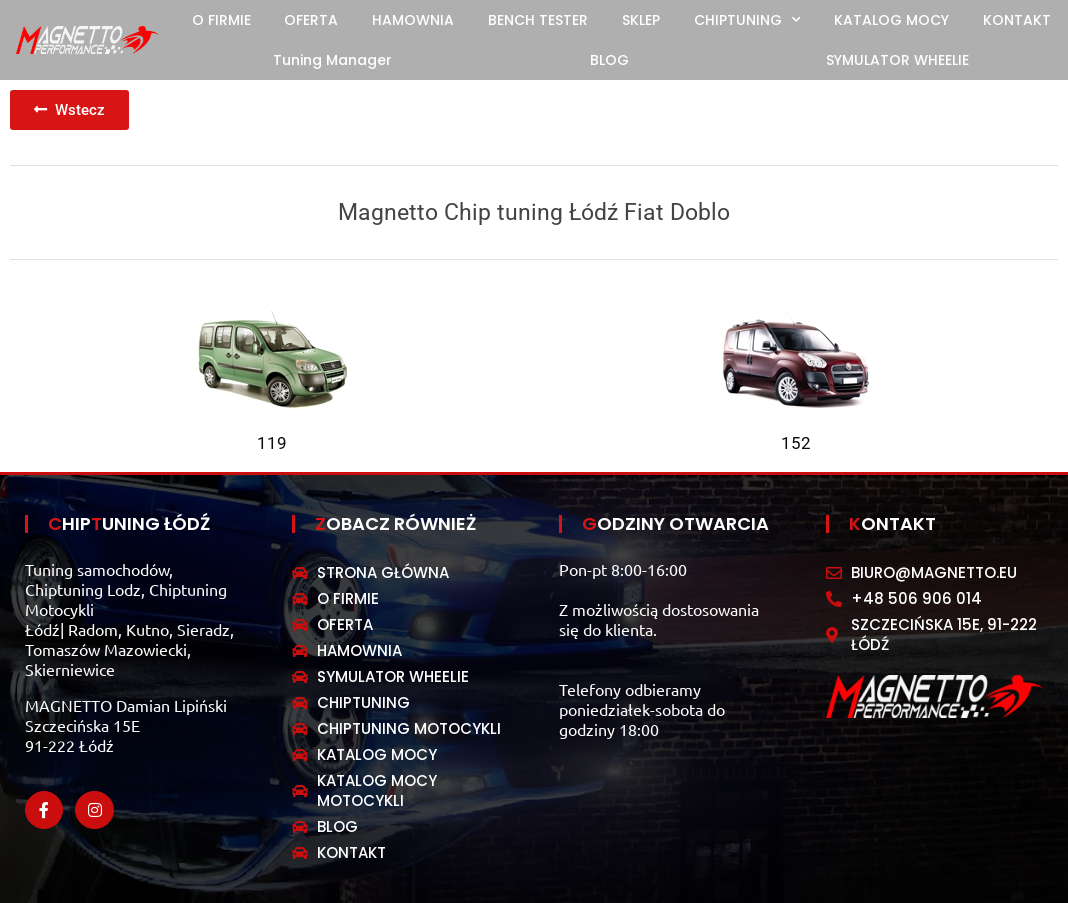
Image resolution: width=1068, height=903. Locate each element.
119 (272, 443)
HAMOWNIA (413, 20)
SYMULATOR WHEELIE (897, 60)
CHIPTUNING (747, 20)
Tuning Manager (332, 60)
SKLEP (641, 20)
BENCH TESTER (538, 20)
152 (796, 443)
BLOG (609, 60)
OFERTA (311, 20)
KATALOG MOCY (891, 20)
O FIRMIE (221, 20)
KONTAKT (1017, 20)
